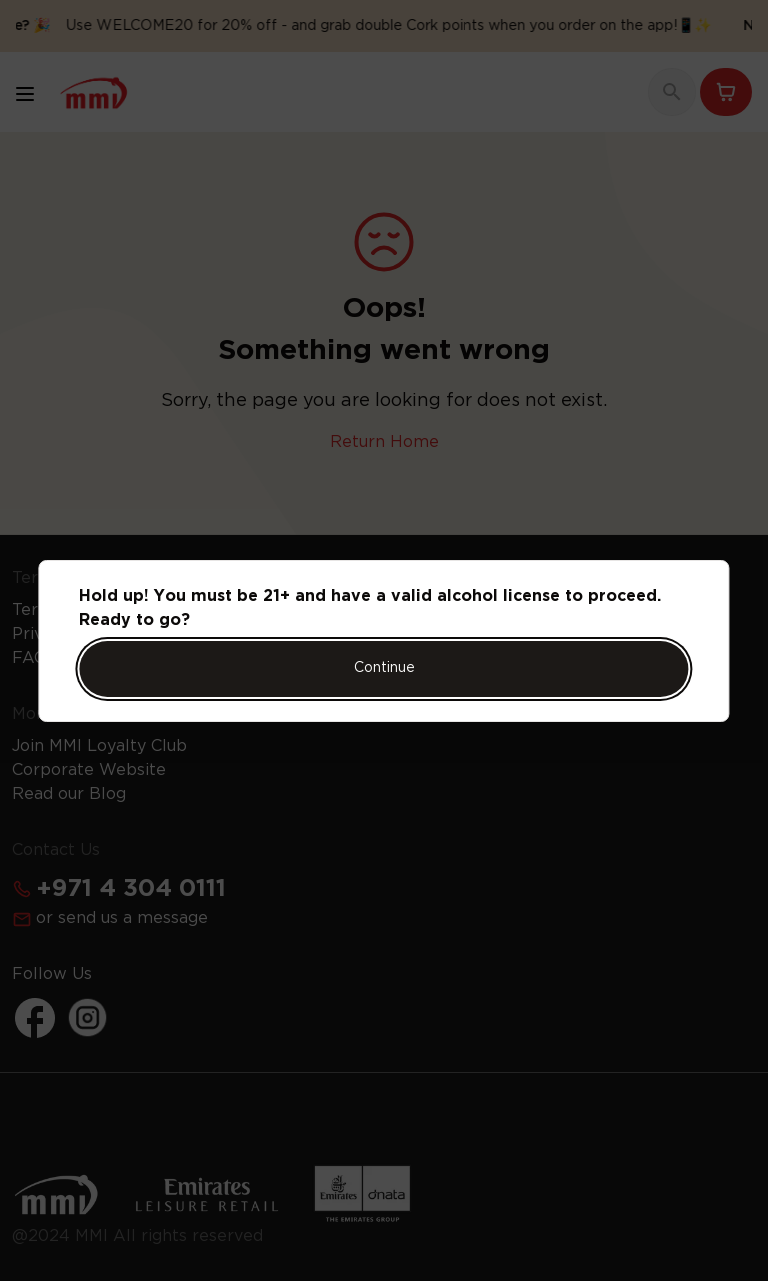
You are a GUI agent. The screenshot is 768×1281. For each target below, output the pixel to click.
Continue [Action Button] (384, 668)
